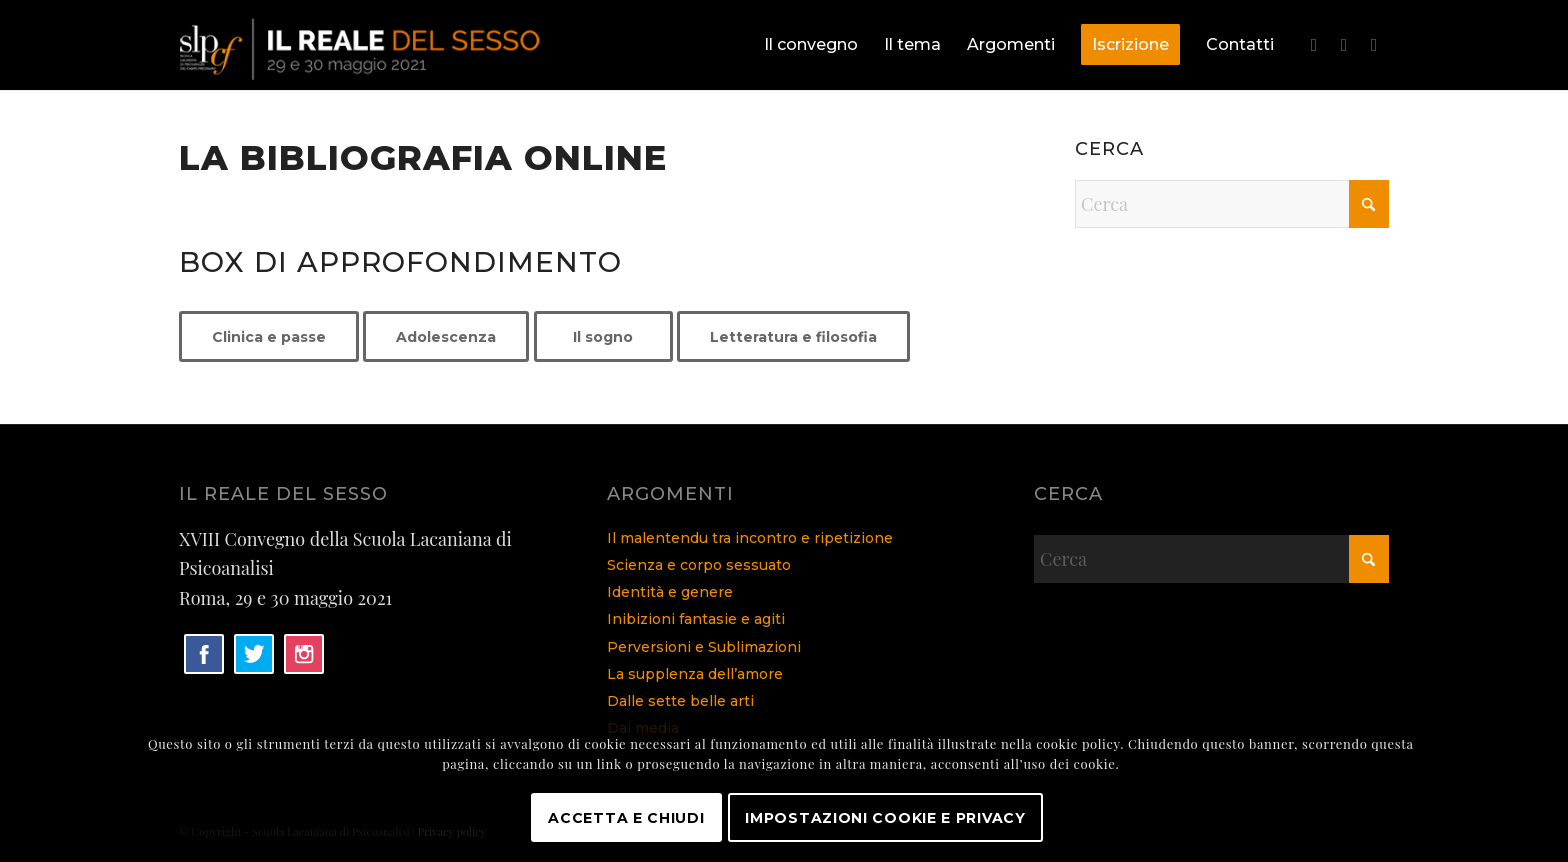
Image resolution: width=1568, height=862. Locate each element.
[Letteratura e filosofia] (793, 336)
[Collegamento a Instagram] (1374, 44)
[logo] (362, 45)
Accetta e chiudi (626, 818)
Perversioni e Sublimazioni (704, 647)
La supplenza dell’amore (695, 674)
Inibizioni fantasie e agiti (696, 619)
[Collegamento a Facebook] (1314, 44)
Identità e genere (670, 592)
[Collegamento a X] (1344, 44)
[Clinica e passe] (269, 336)
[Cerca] (1232, 204)
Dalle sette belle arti (680, 701)
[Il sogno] (603, 336)
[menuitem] (811, 45)
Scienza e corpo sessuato (699, 565)
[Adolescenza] (446, 336)
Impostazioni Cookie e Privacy (885, 818)
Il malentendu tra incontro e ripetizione (750, 538)
